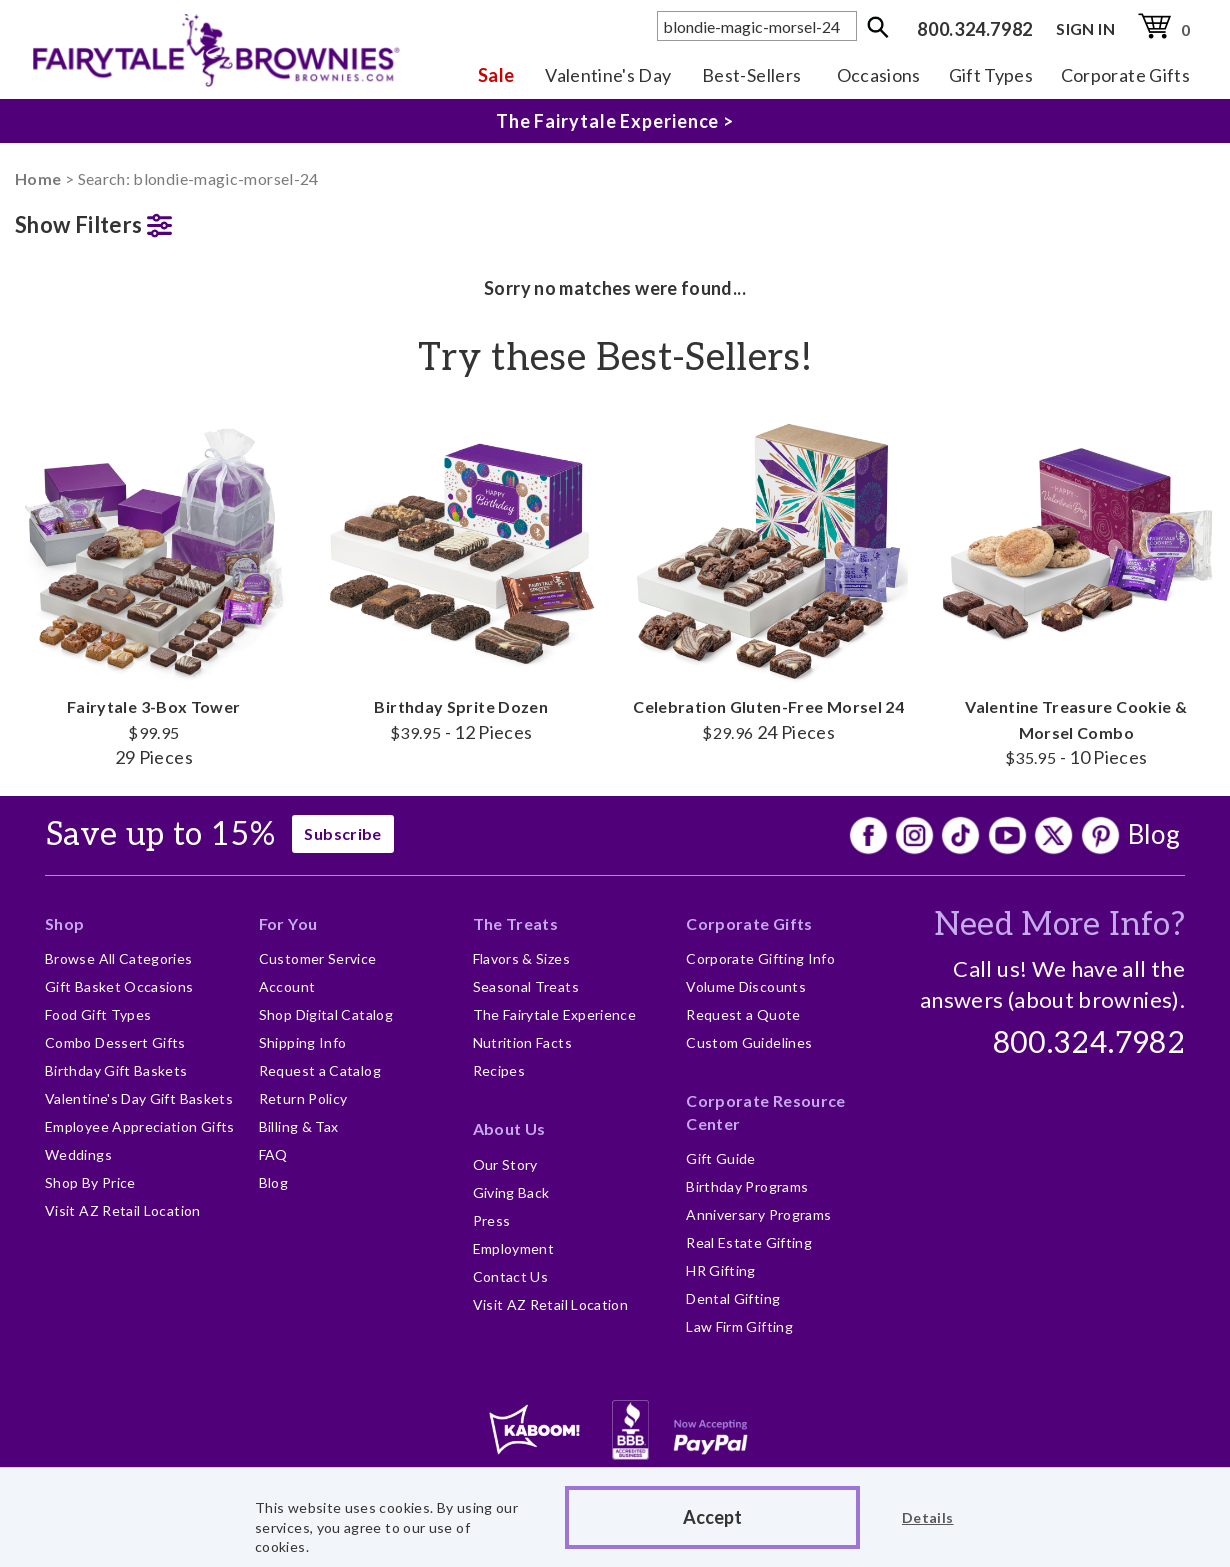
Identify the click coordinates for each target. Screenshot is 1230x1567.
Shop (64, 923)
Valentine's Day (608, 75)
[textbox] (757, 26)
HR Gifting (721, 1270)
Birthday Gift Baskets (116, 1070)
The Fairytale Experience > (615, 121)
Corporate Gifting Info (760, 958)
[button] (154, 220)
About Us (509, 1128)
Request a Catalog (320, 1070)
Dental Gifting (733, 1298)
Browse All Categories (119, 958)
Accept (712, 1517)
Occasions (879, 75)
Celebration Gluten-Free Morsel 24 (769, 577)
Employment (514, 1248)
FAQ (273, 1154)
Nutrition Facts (522, 1042)
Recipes (499, 1070)
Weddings (78, 1154)
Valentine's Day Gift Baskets (139, 1098)
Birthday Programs (747, 1186)
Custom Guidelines (749, 1042)
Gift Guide (721, 1158)
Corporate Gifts (1125, 75)
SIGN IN (1085, 28)
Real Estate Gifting (749, 1242)
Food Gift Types (98, 1014)
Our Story (505, 1164)
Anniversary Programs (758, 1214)
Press (492, 1220)
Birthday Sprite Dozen (462, 577)
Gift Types (991, 75)
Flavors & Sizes (521, 958)
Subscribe (342, 833)
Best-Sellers (751, 75)
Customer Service (318, 958)
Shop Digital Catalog (326, 1014)
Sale (496, 75)
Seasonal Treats (526, 986)
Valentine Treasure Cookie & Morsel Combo (1077, 589)
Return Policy (303, 1098)
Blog (1154, 834)
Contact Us (511, 1276)
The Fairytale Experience (555, 1014)
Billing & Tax (299, 1126)
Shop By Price (90, 1182)
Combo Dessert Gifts (115, 1042)
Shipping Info (303, 1042)
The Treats (516, 923)
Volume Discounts (746, 986)
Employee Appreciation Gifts (140, 1126)
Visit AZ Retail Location (123, 1210)
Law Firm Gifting (739, 1326)
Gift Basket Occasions (119, 986)
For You (288, 923)
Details (928, 1517)
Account (287, 986)
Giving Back (511, 1192)
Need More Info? (1059, 925)
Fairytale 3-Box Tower (154, 589)
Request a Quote (743, 1014)
